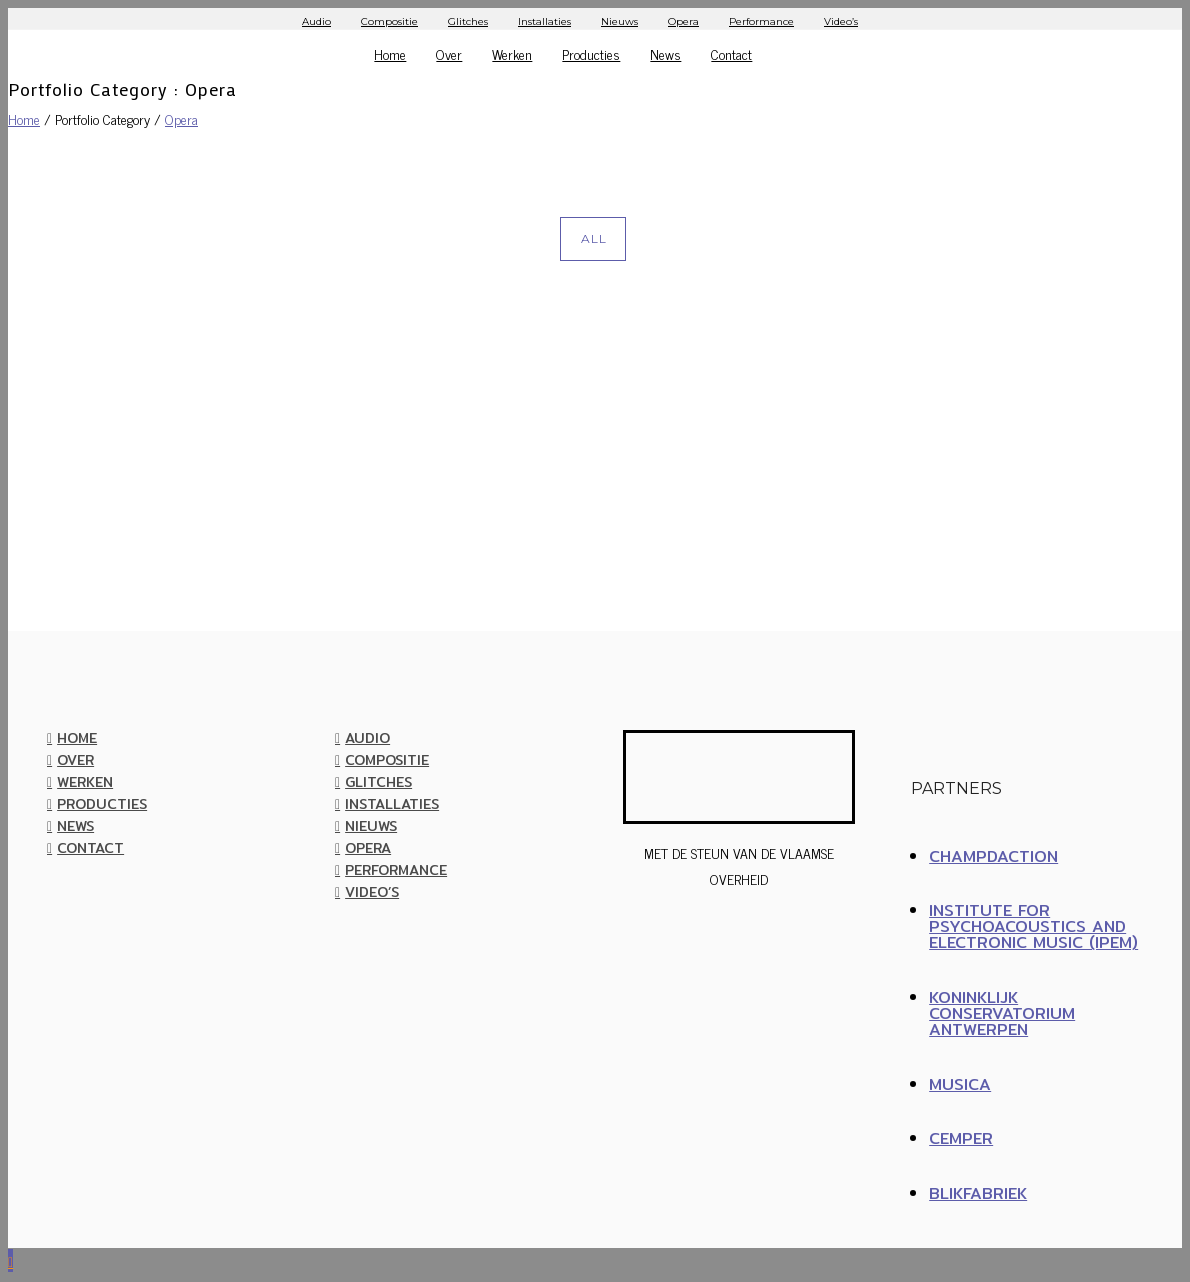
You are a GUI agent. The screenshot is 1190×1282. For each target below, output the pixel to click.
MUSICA (960, 1084)
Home (390, 53)
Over (449, 53)
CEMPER (961, 1138)
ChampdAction (993, 856)
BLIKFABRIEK (978, 1193)
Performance (761, 21)
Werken (512, 53)
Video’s (841, 21)
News (665, 53)
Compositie (389, 21)
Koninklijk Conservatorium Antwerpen (1002, 1013)
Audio (316, 21)
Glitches (468, 21)
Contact (731, 53)
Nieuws (619, 21)
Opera (683, 21)
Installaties (544, 21)
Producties (591, 53)
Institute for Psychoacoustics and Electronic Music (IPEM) (1033, 926)
